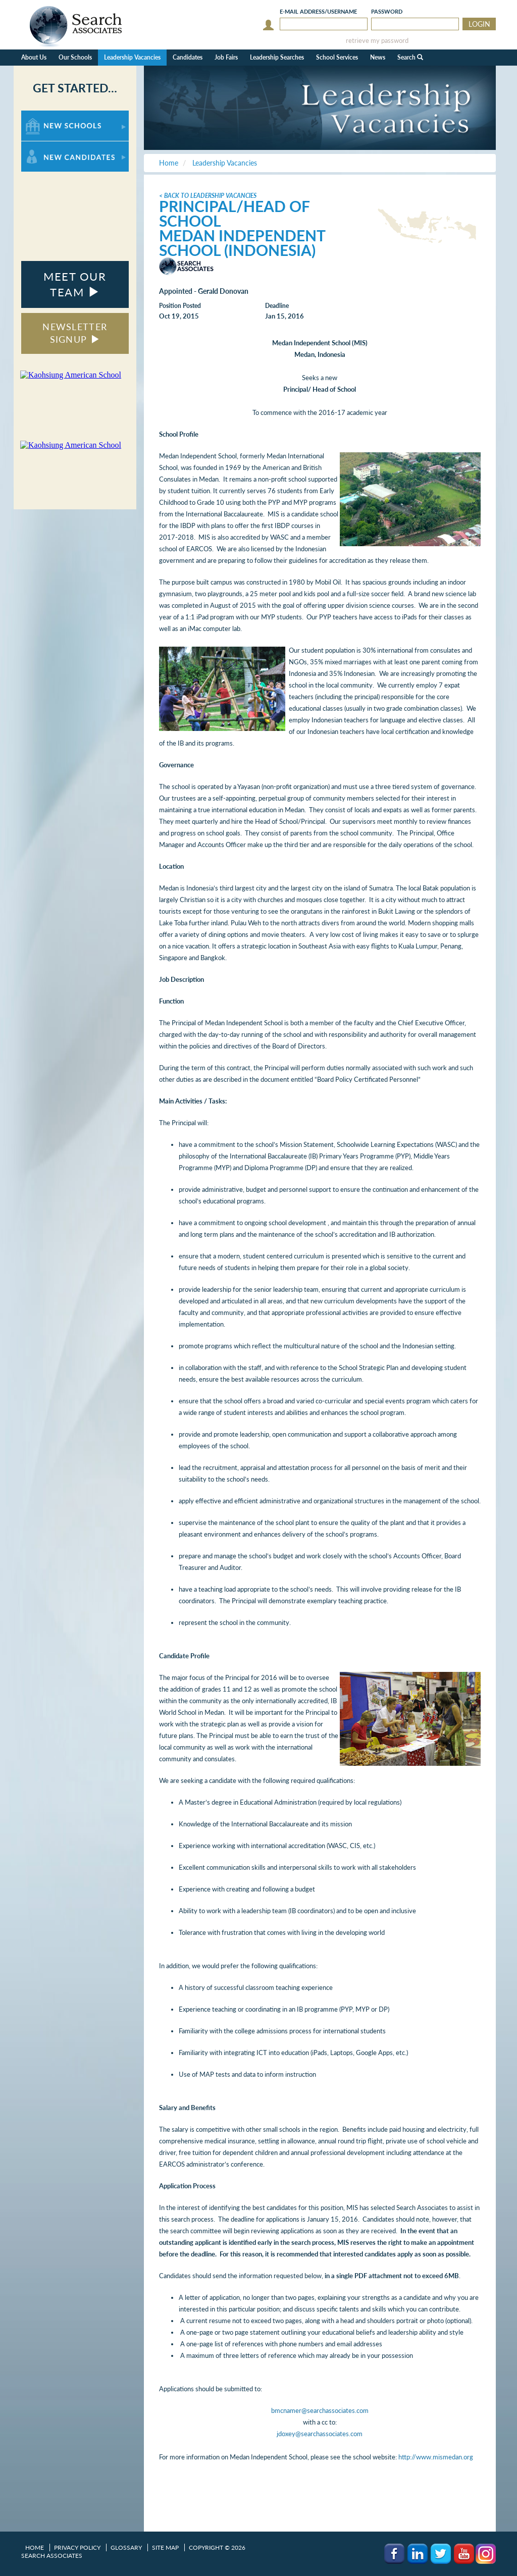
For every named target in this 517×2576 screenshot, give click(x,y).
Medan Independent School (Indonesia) (242, 242)
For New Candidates (52, 146)
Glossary (126, 2547)
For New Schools (47, 115)
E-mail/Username (318, 11)
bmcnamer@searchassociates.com (320, 2410)
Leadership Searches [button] (277, 57)
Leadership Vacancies (132, 57)
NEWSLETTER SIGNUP (74, 333)
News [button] (377, 57)
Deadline (277, 305)
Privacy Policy (77, 2547)
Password (386, 11)
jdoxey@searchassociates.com (320, 2434)
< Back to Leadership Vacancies (207, 195)
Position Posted (180, 305)
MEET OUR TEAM (74, 284)
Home (34, 2547)
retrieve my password (377, 40)
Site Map (165, 2547)
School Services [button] (337, 57)
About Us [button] (33, 57)
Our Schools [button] (75, 57)
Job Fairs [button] (226, 57)
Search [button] (410, 57)
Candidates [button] (187, 57)
